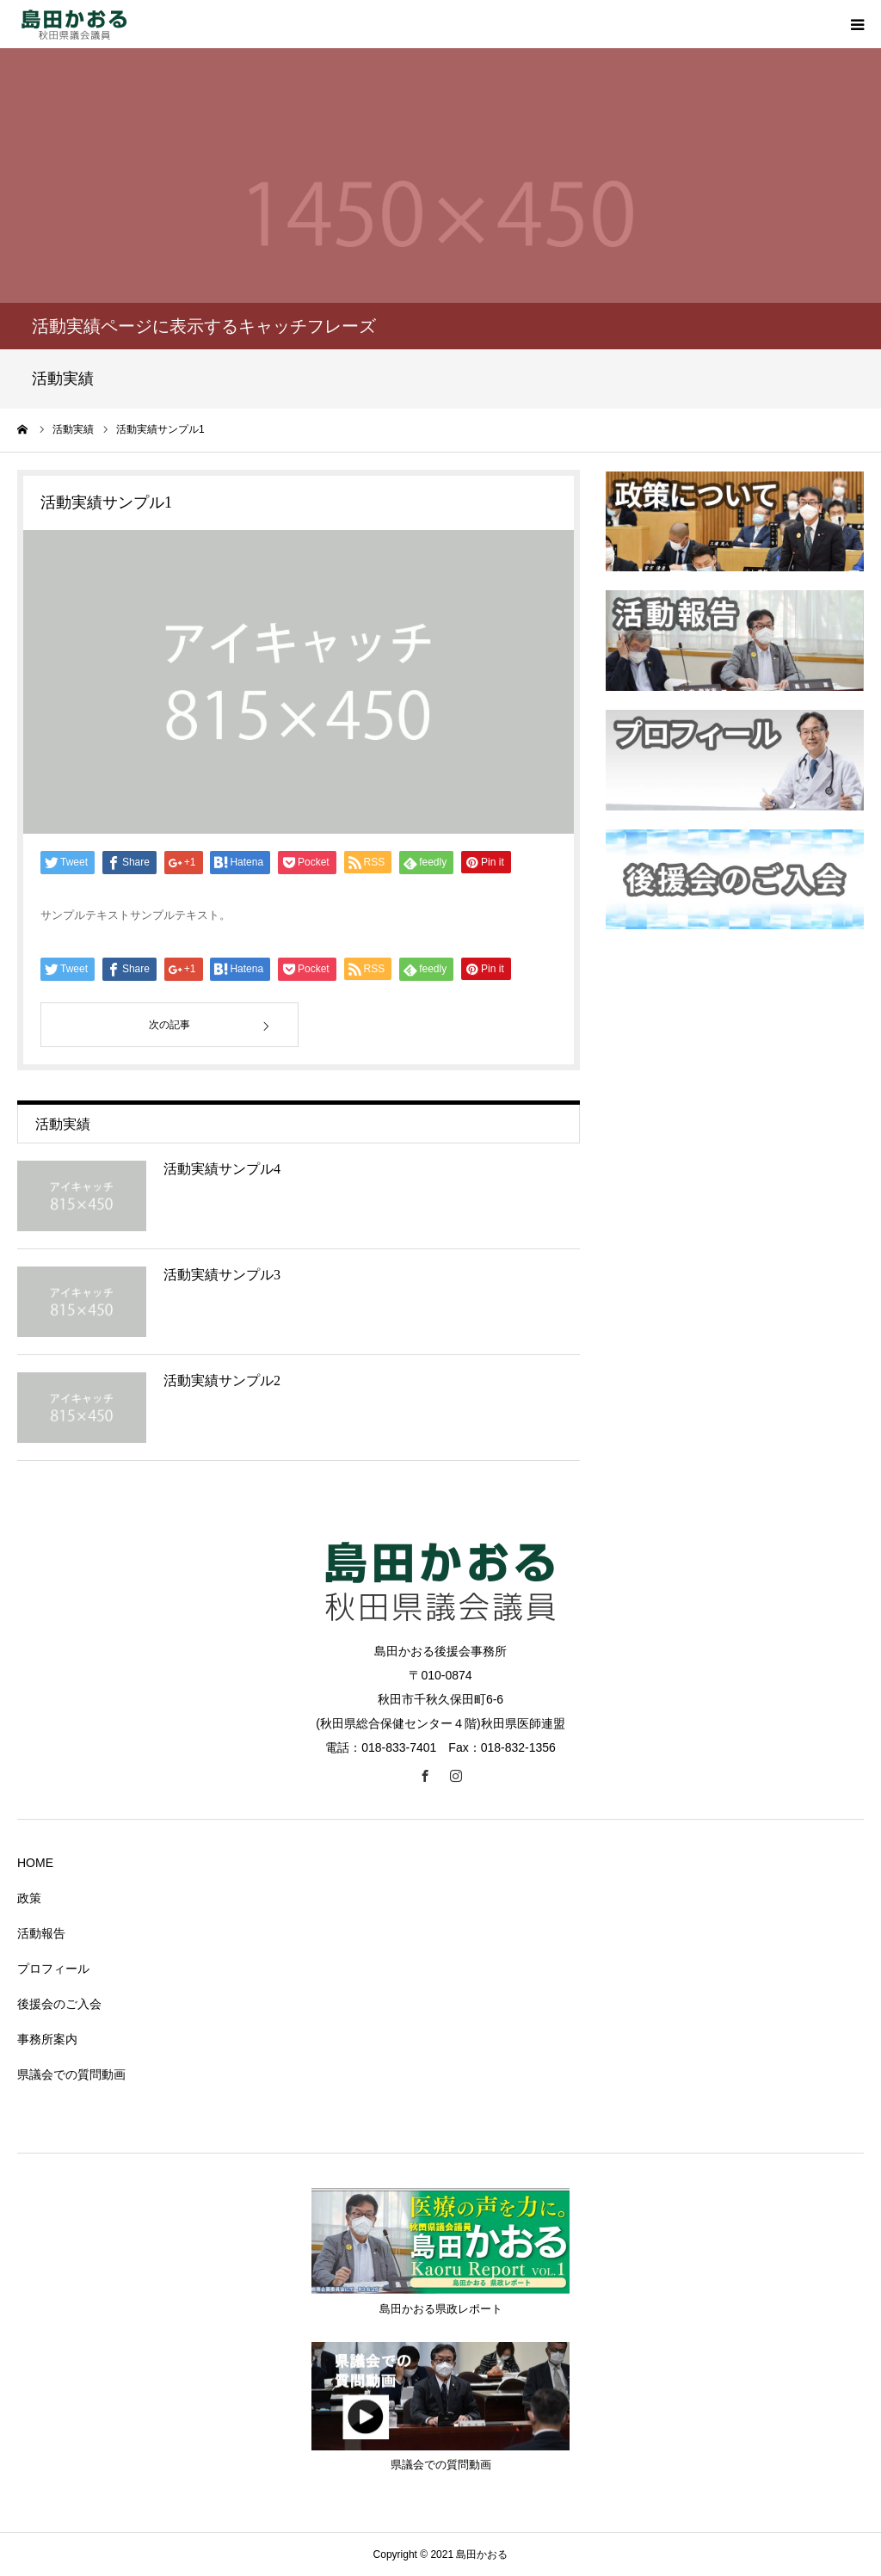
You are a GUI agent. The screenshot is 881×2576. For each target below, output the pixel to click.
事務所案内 (47, 2039)
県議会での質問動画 (71, 2074)
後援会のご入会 (59, 2004)
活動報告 (41, 1933)
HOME (35, 1863)
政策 (29, 1898)
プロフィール (53, 1968)
